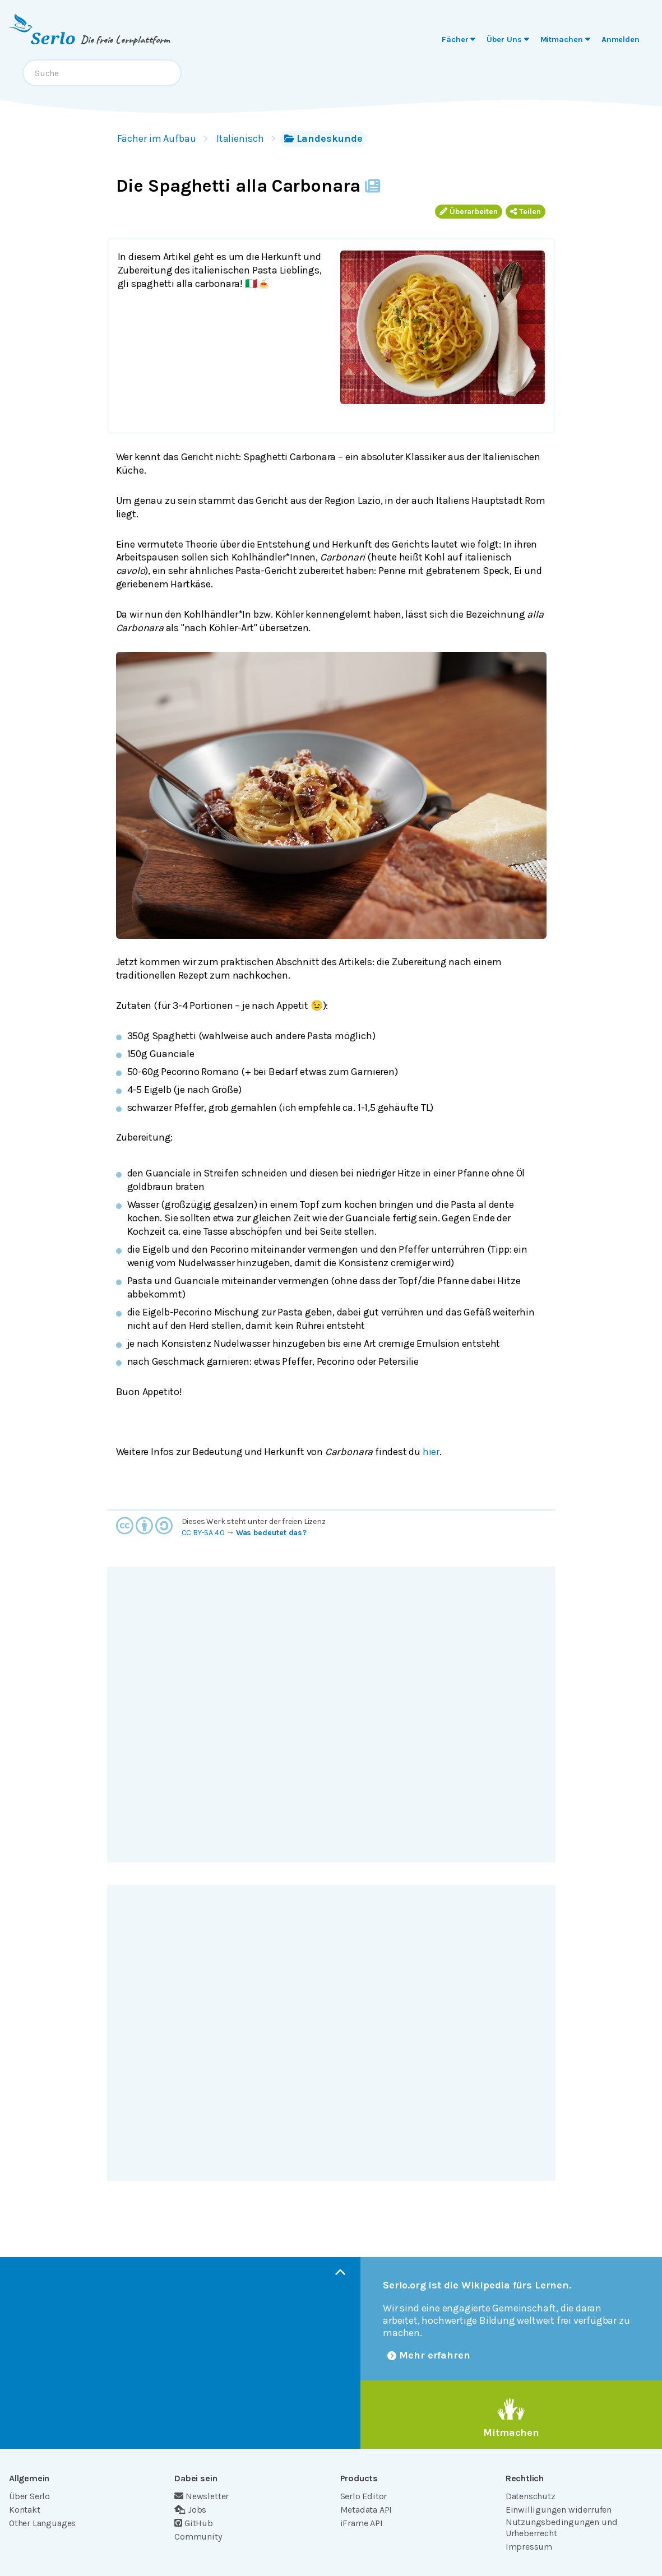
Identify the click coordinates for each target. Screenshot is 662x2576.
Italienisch (240, 138)
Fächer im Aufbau (156, 138)
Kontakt (24, 2509)
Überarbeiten (468, 211)
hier (431, 1451)
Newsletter (201, 2496)
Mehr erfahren (428, 2355)
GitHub (193, 2523)
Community (197, 2536)
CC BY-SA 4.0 (203, 1532)
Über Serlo (29, 2496)
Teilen (525, 211)
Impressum (529, 2546)
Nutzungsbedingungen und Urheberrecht (562, 2527)
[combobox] (102, 72)
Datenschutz (530, 2496)
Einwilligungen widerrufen (559, 2509)
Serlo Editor (363, 2496)
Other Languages (42, 2523)
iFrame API (361, 2523)
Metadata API (366, 2509)
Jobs (190, 2509)
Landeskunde (323, 138)
